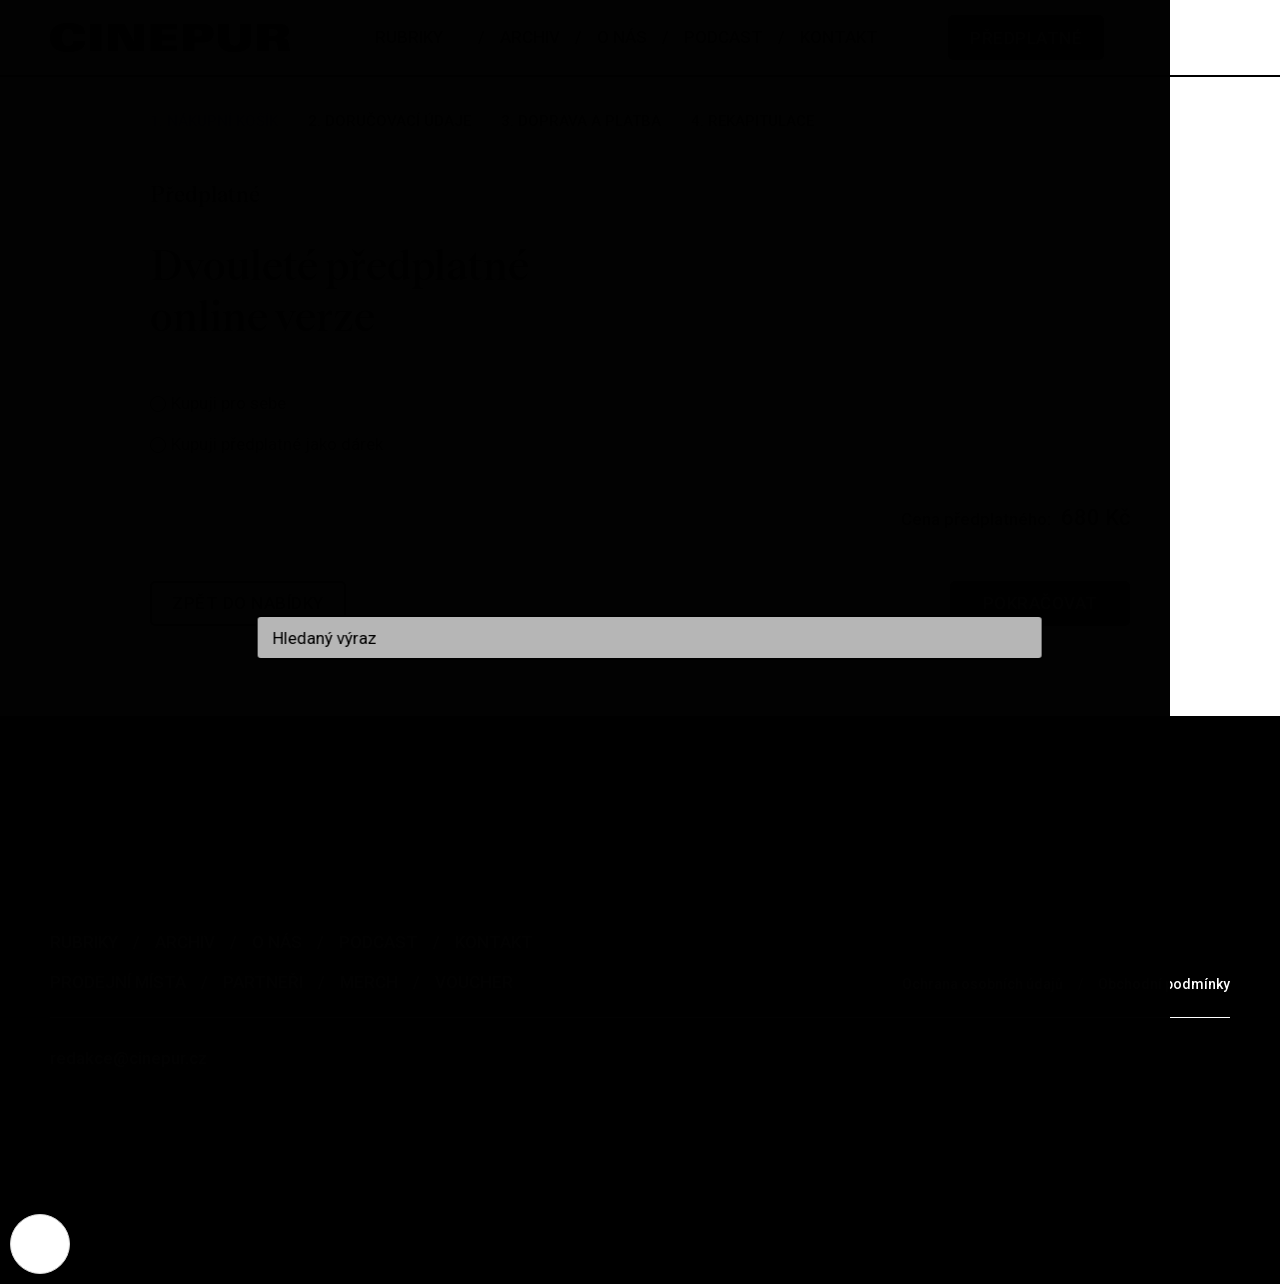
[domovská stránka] (170, 37)
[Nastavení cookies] (40, 1244)
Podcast (378, 942)
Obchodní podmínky (1164, 984)
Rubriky (84, 942)
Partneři (263, 982)
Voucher (474, 982)
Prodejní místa (118, 982)
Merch (369, 982)
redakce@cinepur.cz (128, 1058)
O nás (277, 942)
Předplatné (1026, 38)
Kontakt (494, 942)
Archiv (185, 942)
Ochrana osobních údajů (982, 984)
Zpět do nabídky (248, 603)
